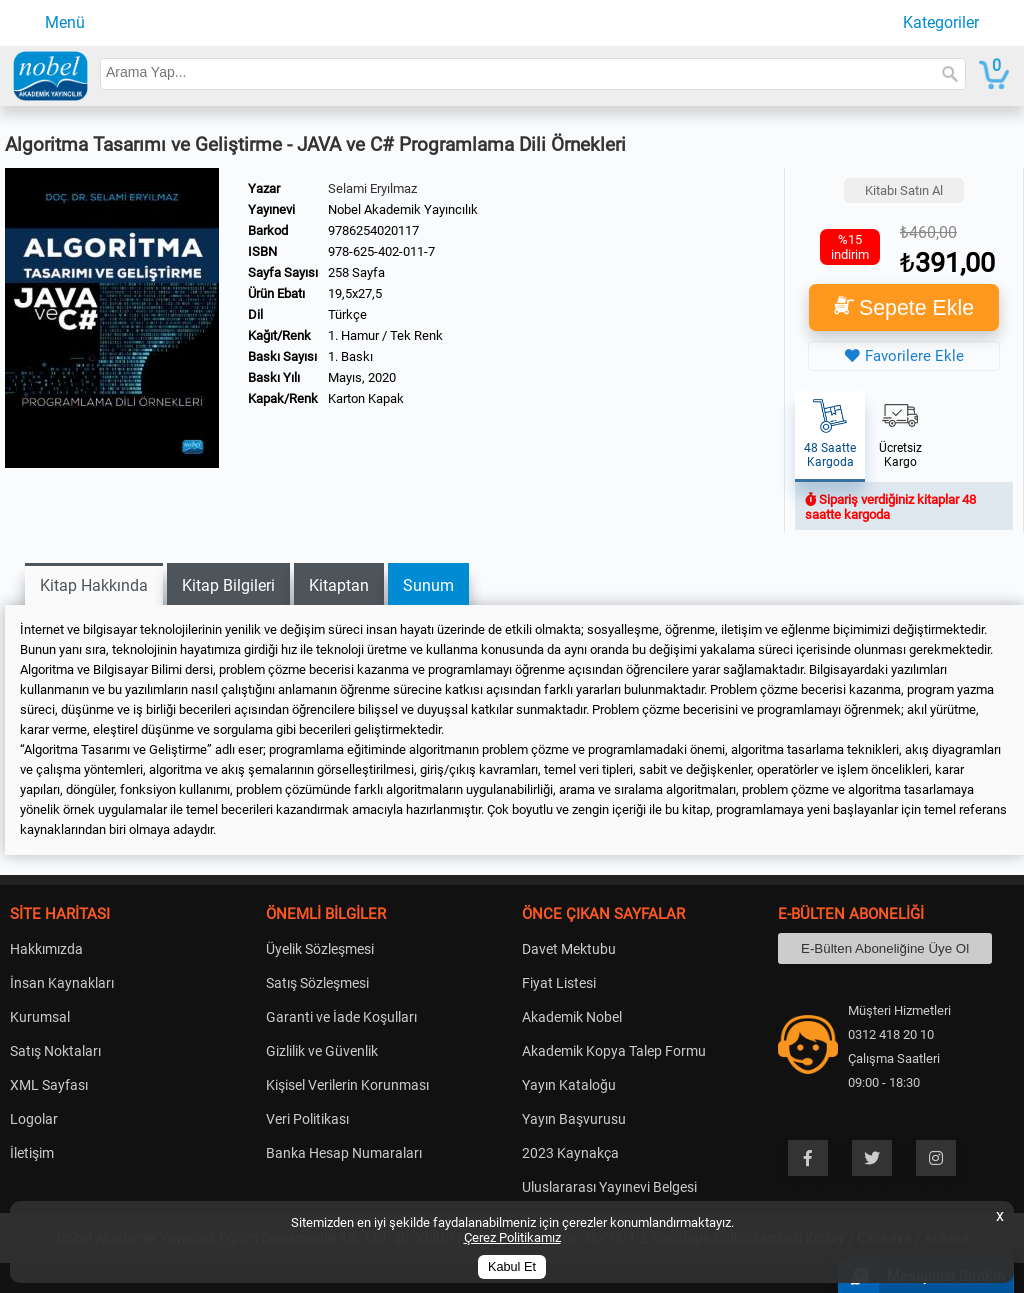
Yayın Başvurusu (574, 1119)
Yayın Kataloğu (569, 1085)
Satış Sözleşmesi (317, 983)
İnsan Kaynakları (62, 983)
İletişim (32, 1153)
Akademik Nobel (572, 1017)
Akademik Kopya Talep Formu (614, 1051)
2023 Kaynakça (570, 1153)
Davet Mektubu (569, 949)
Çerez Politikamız (512, 1237)
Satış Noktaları (55, 1051)
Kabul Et (512, 1267)
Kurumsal (40, 1017)
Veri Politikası (307, 1119)
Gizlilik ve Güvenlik (322, 1051)
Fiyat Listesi (559, 983)
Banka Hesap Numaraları (344, 1153)
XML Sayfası (49, 1085)
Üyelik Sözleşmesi (320, 949)
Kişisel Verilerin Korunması (347, 1085)
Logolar (34, 1119)
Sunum (428, 585)
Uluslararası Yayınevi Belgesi (609, 1187)
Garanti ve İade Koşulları (341, 1017)
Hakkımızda (46, 949)
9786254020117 (373, 230)
